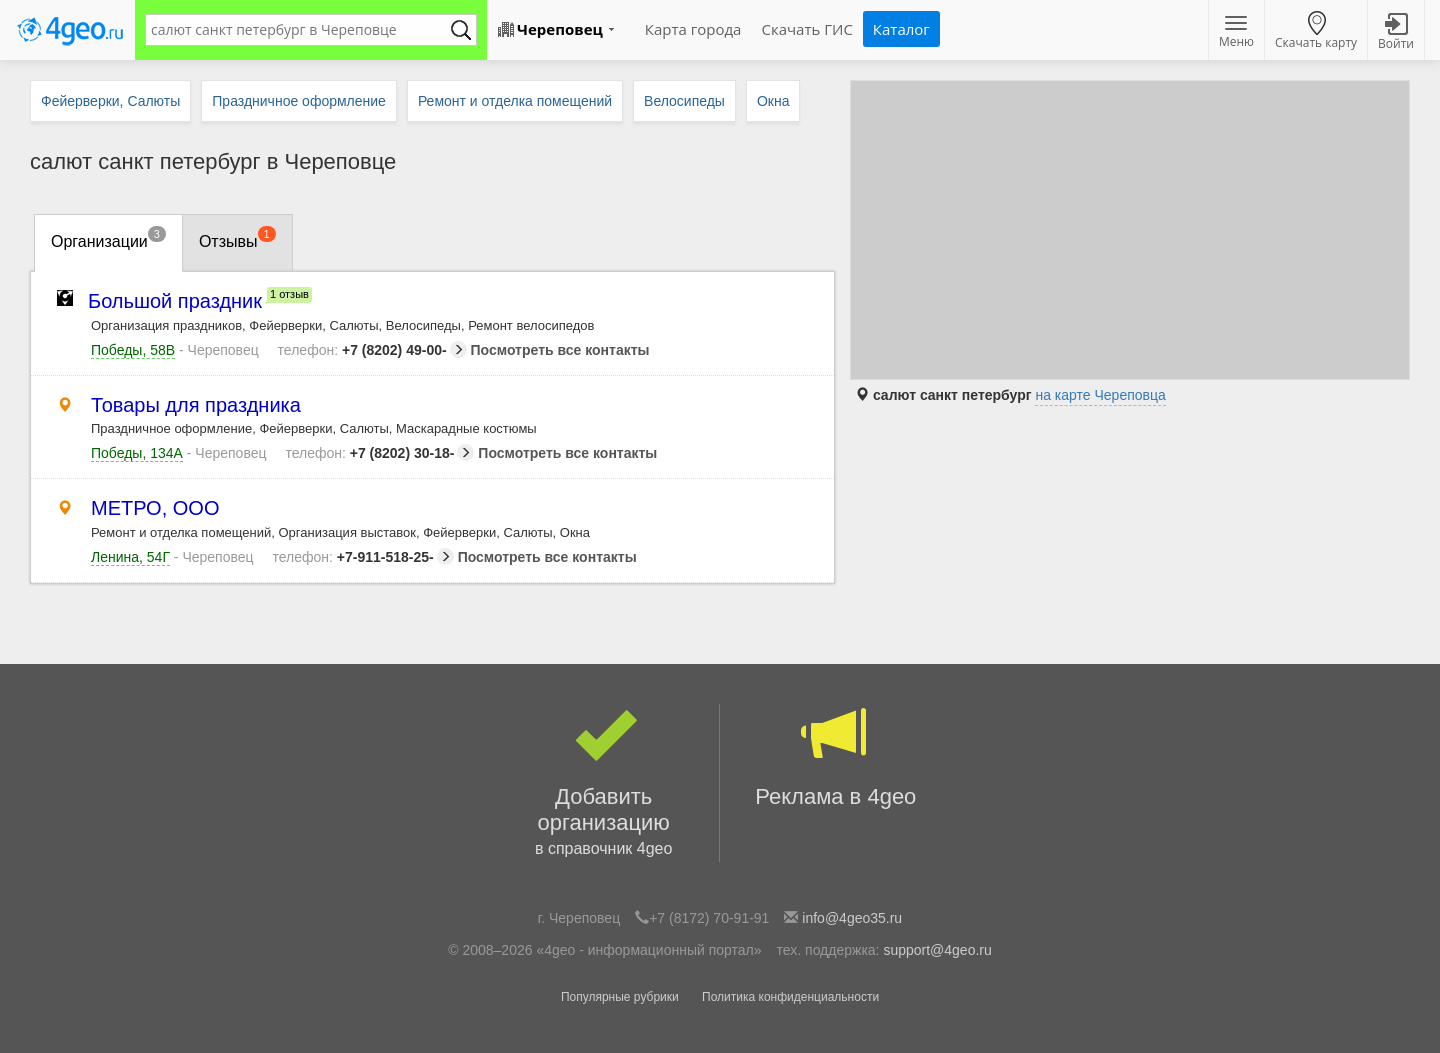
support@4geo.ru (937, 950)
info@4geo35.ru (852, 918)
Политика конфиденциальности (790, 997)
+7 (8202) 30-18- (379, 453)
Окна (773, 101)
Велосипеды (684, 101)
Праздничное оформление (299, 101)
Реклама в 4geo (836, 756)
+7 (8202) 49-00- (372, 350)
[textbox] (301, 30)
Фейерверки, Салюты (110, 101)
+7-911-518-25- (362, 557)
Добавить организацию (603, 783)
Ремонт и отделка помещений (515, 101)
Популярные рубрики (620, 997)
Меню (1236, 33)
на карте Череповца (1100, 395)
